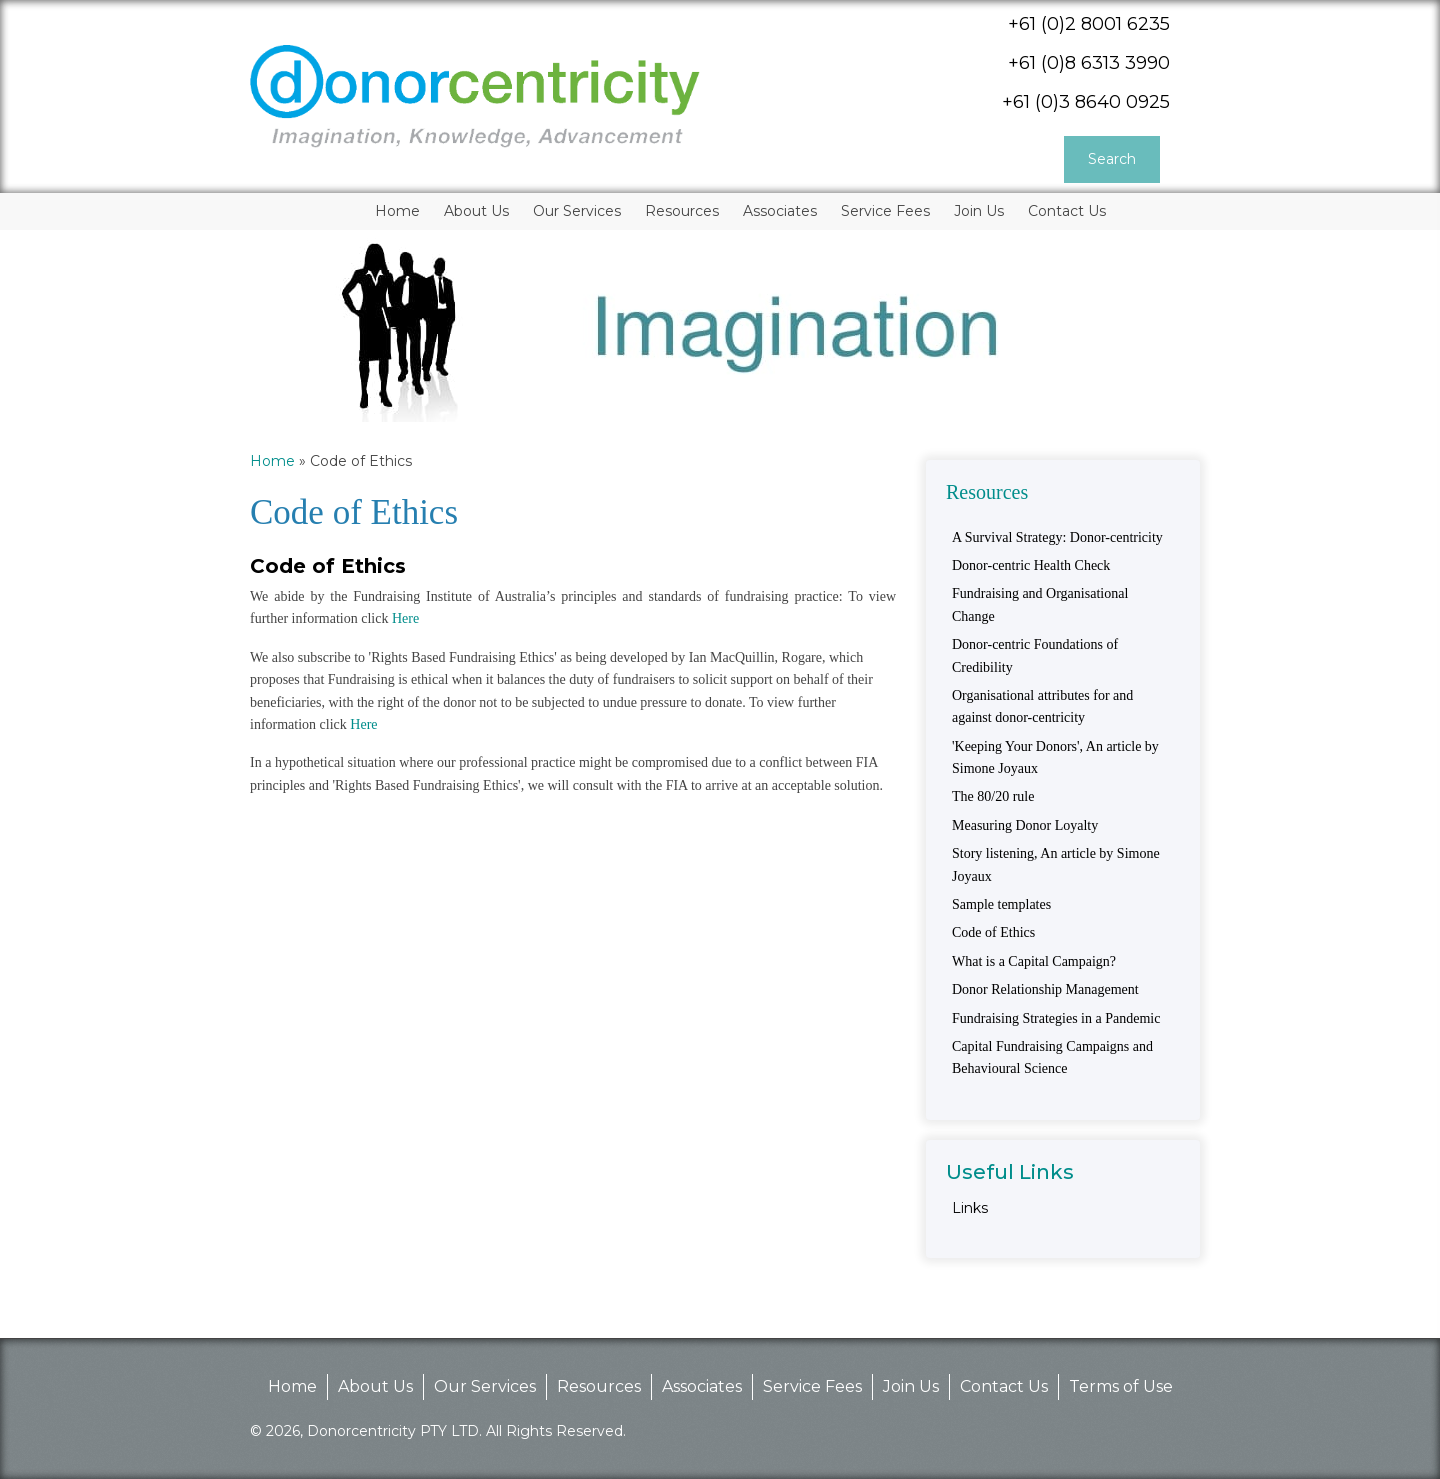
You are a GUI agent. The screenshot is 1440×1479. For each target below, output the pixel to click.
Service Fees (812, 1386)
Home (272, 461)
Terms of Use (1121, 1386)
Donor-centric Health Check (1031, 565)
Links (970, 1208)
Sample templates (1001, 904)
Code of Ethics (993, 932)
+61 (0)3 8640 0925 (1086, 102)
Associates (702, 1386)
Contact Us (1004, 1386)
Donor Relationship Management (1045, 989)
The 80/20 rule (993, 796)
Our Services (485, 1386)
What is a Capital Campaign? (1034, 961)
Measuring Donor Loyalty (1025, 825)
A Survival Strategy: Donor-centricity (1057, 537)
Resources (599, 1386)
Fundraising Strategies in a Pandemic (1056, 1018)
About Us (375, 1386)
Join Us (911, 1386)
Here (405, 618)
